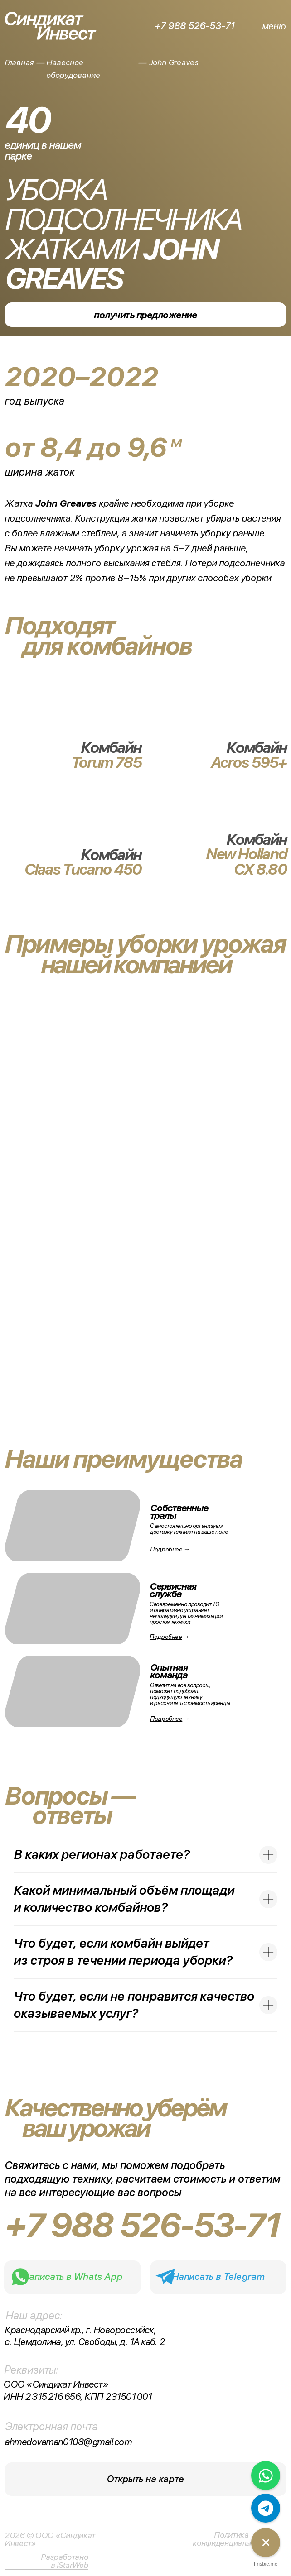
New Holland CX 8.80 (246, 861)
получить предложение (145, 315)
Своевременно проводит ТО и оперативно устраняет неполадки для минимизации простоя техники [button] (186, 1613)
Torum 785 (106, 762)
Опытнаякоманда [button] (169, 1671)
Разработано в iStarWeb (64, 2561)
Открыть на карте (145, 2479)
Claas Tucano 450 (82, 869)
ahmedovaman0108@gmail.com (68, 2441)
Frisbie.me (265, 2563)
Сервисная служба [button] (173, 1589)
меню (274, 26)
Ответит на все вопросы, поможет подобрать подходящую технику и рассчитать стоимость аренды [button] (190, 1694)
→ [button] (170, 1718)
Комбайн (256, 839)
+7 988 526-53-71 (195, 25)
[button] (73, 1691)
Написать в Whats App (72, 2276)
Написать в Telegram (218, 2276)
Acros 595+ (248, 762)
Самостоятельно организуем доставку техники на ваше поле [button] (189, 1529)
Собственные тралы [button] (179, 1511)
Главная (19, 62)
